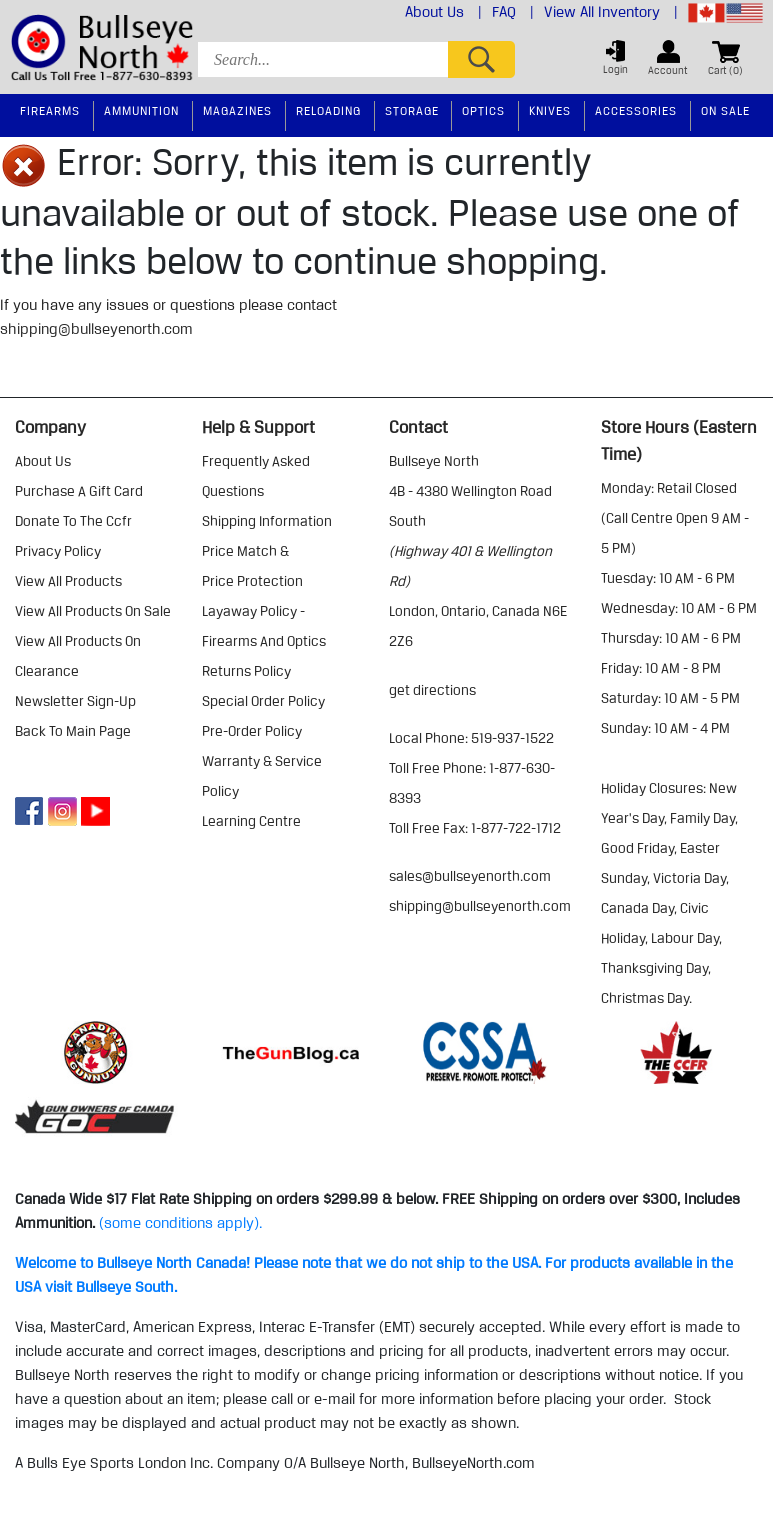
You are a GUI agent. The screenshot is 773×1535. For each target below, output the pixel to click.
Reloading (328, 110)
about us (43, 461)
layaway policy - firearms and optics (264, 626)
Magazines (237, 110)
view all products (68, 581)
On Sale (725, 110)
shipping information (267, 521)
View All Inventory (611, 12)
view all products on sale (93, 611)
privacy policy (58, 551)
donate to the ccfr (73, 521)
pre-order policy (252, 731)
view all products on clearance (78, 656)
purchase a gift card (79, 491)
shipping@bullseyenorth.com (96, 329)
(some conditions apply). (180, 1223)
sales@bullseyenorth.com (470, 876)
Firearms (50, 110)
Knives (550, 110)
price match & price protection (252, 566)
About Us (443, 12)
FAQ (513, 12)
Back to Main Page (73, 731)
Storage (412, 110)
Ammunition (141, 110)
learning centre (251, 821)
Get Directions (432, 690)
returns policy (246, 671)
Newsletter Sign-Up (75, 701)
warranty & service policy (262, 776)
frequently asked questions (256, 476)
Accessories (636, 110)
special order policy (263, 701)
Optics (483, 110)
